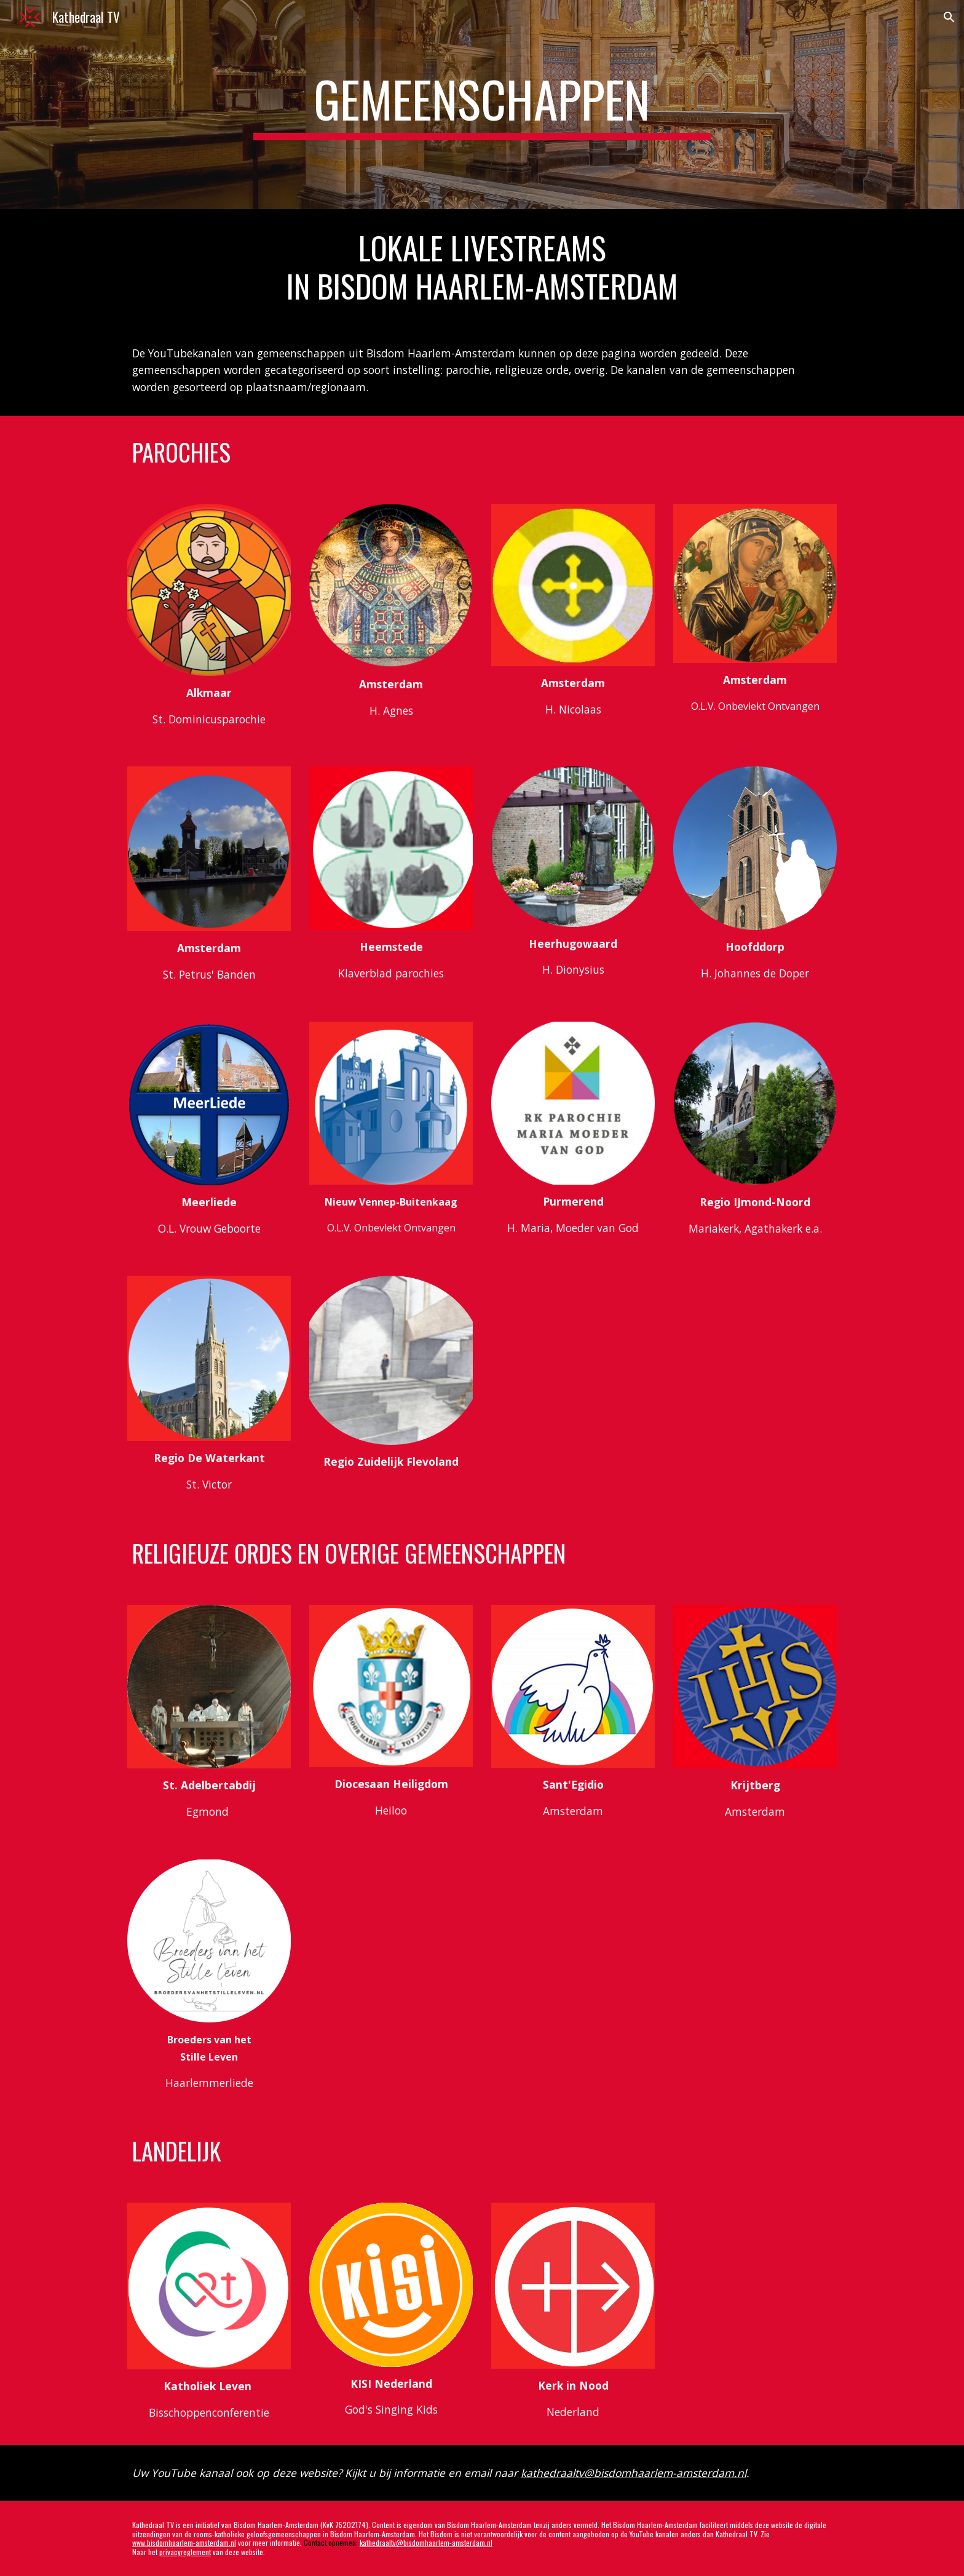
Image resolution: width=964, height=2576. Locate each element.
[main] (482, 104)
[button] (949, 17)
